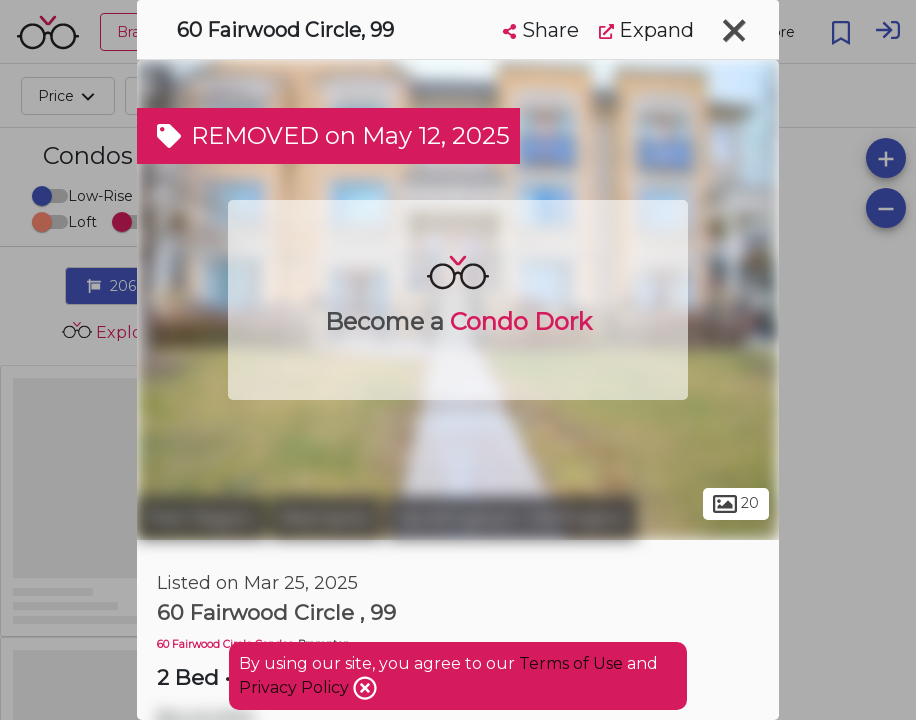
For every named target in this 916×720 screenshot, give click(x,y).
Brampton (326, 518)
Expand (646, 30)
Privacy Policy (296, 687)
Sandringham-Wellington (512, 518)
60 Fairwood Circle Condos (225, 644)
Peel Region (201, 518)
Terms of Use (571, 663)
